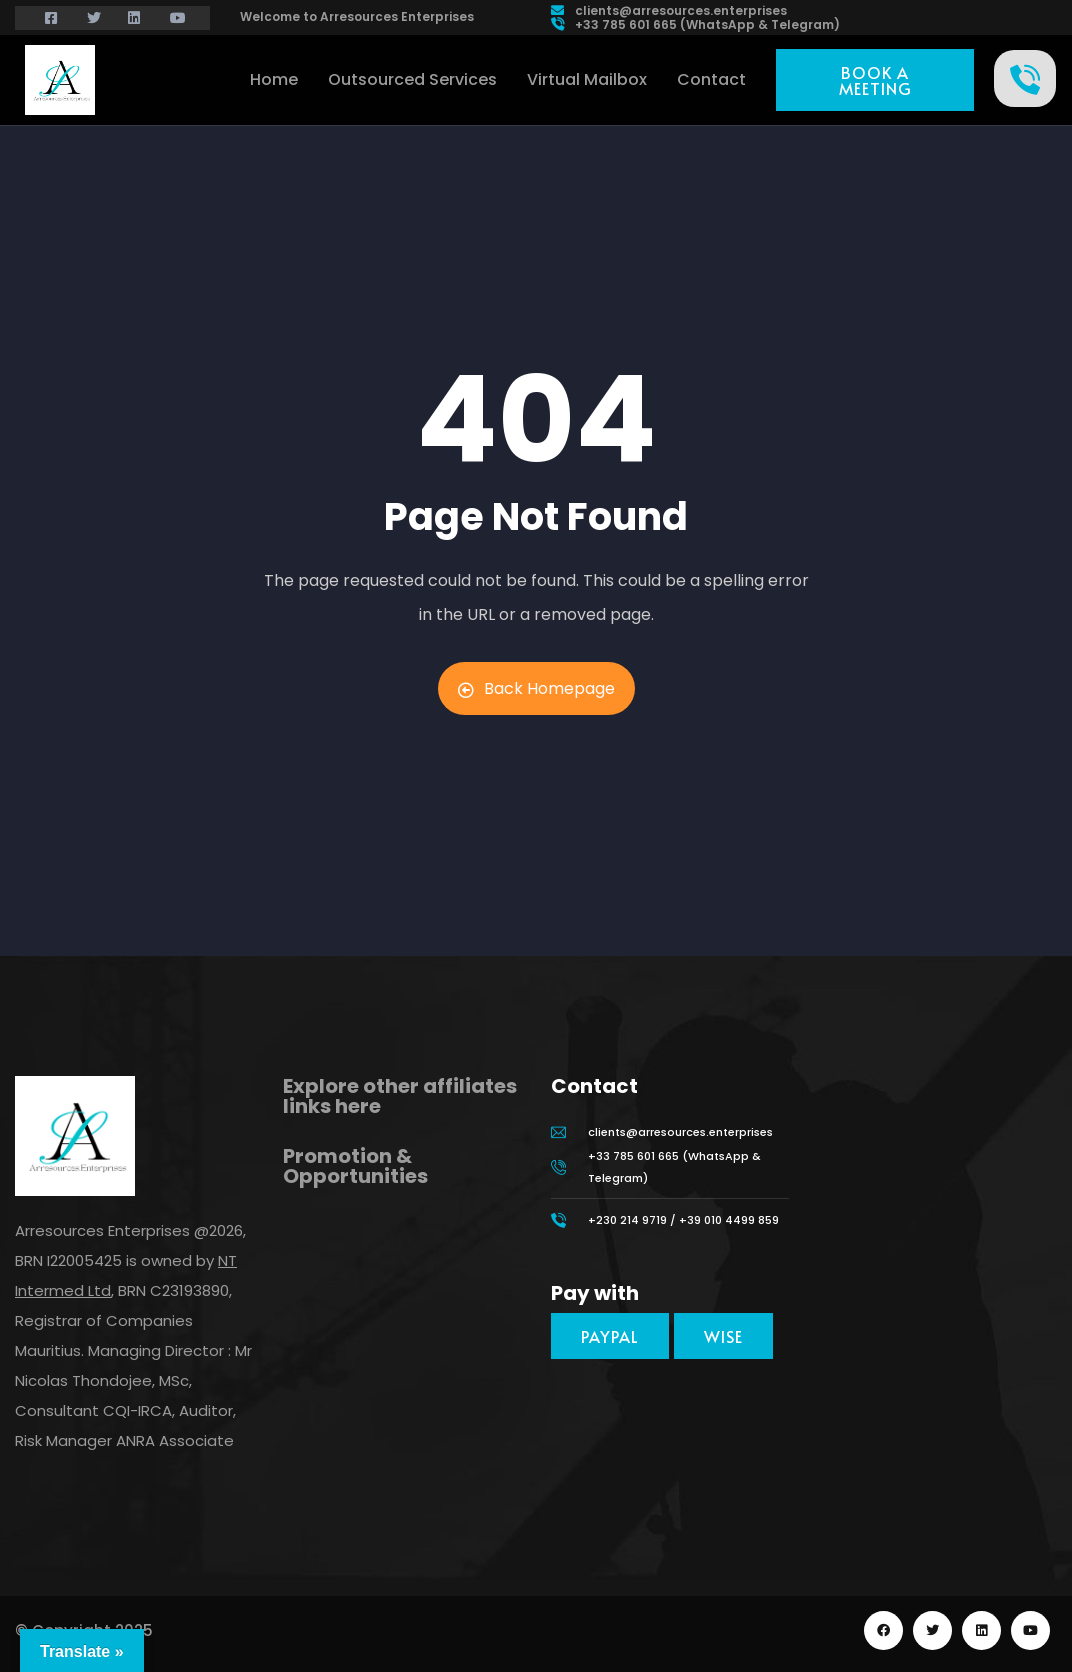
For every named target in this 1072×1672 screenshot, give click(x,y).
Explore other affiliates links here (400, 1096)
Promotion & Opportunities (355, 1166)
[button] (875, 80)
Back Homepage (536, 688)
